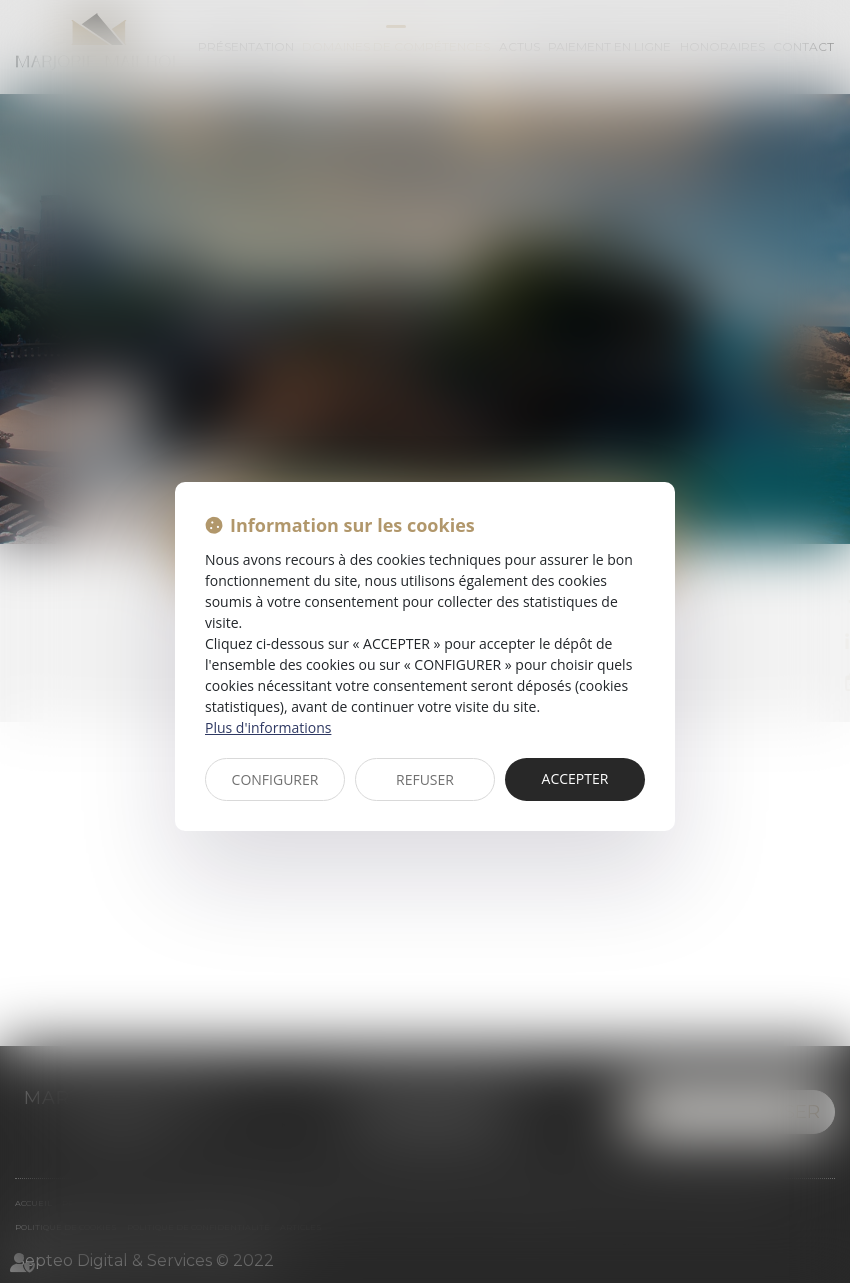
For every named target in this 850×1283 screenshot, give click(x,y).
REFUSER (425, 779)
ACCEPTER (575, 778)
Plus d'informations (268, 727)
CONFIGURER (275, 779)
